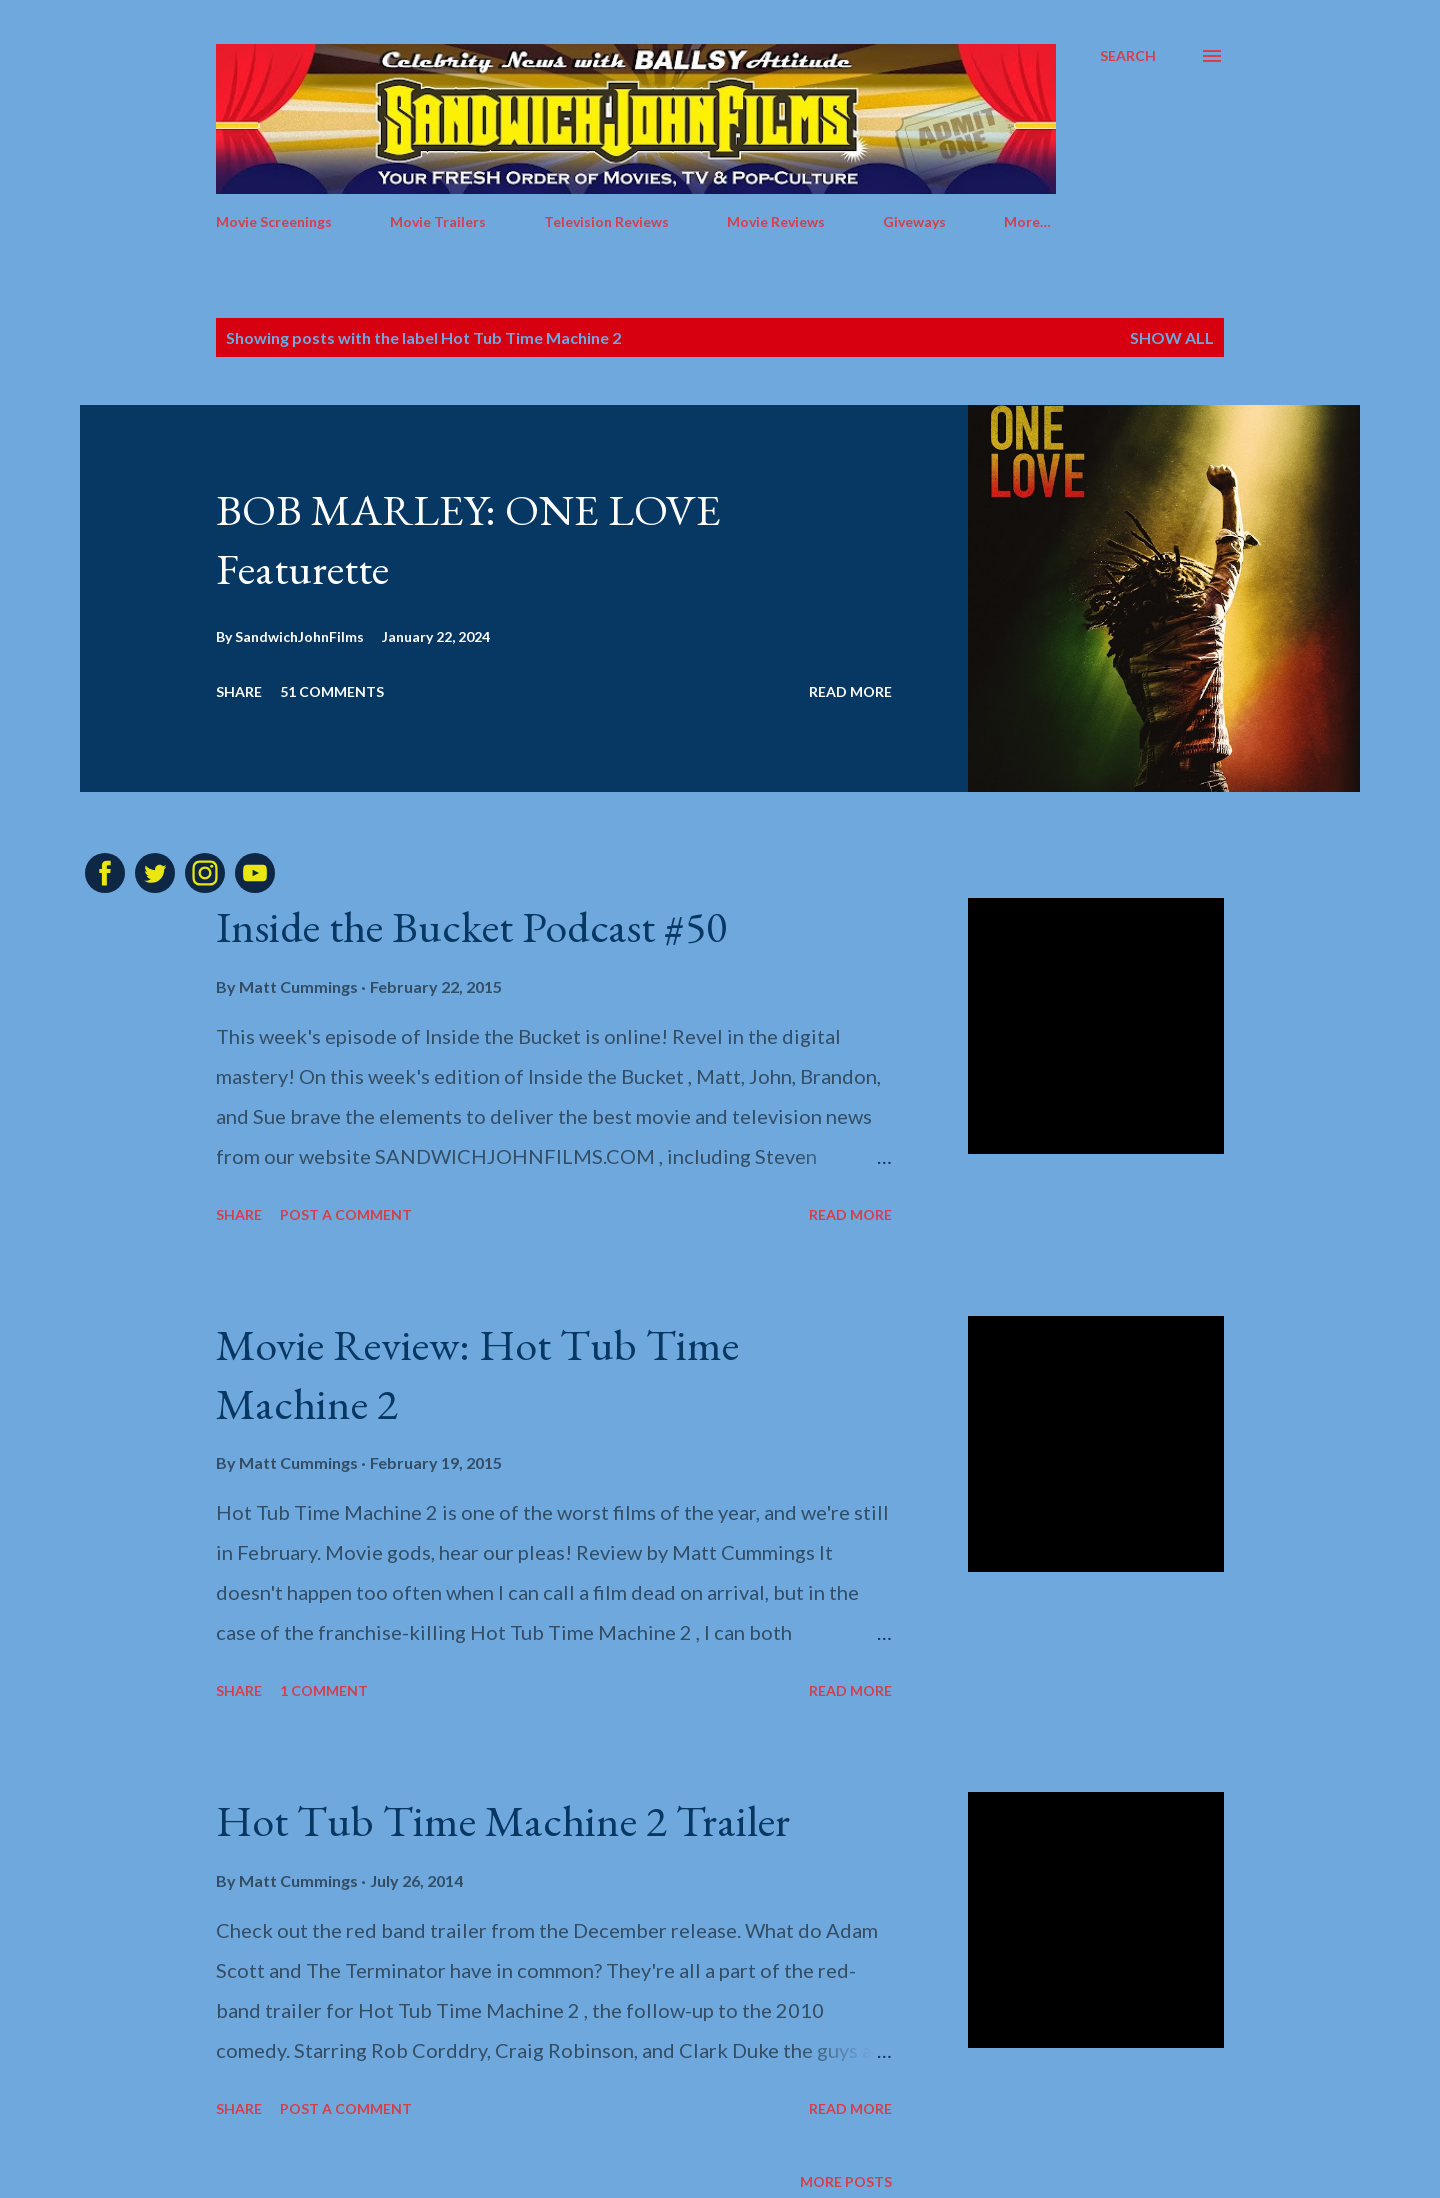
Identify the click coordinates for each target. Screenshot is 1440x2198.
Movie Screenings (274, 221)
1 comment (324, 1690)
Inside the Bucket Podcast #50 (471, 926)
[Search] (1128, 56)
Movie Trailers (438, 221)
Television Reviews (606, 221)
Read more (850, 691)
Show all (1172, 337)
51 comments (332, 691)
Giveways (914, 221)
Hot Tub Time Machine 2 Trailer (503, 1820)
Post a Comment (346, 1214)
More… (1027, 221)
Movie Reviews (776, 221)
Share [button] (239, 691)
